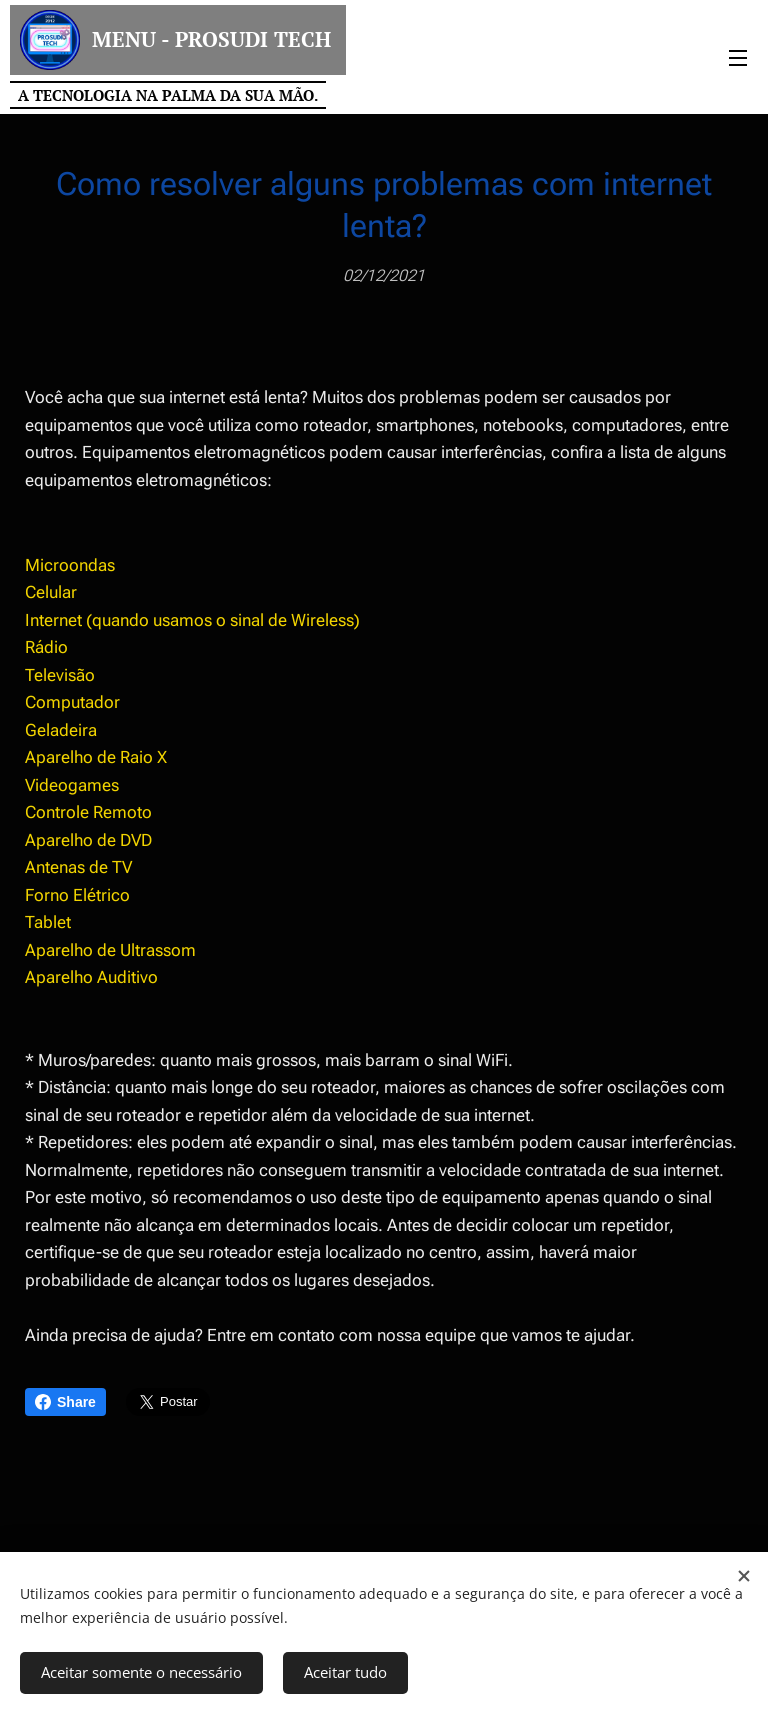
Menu (738, 58)
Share (65, 1402)
